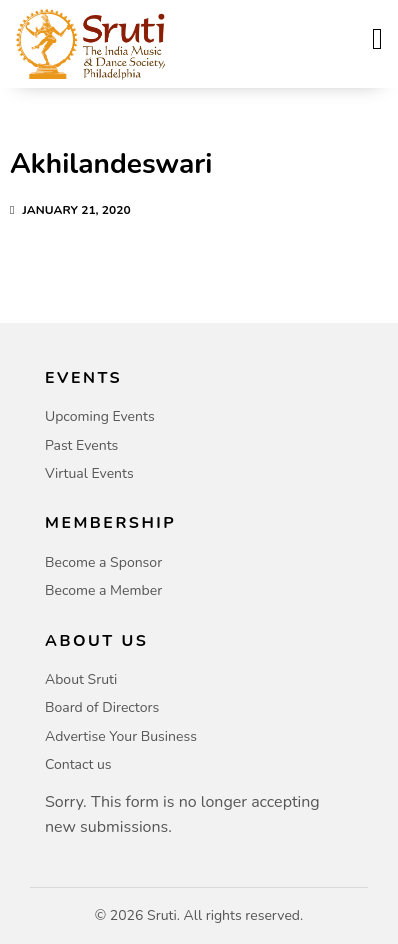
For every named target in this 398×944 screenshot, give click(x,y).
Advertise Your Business (121, 736)
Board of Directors (102, 707)
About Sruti (81, 679)
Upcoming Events (100, 416)
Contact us (78, 764)
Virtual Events (89, 473)
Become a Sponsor (103, 562)
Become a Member (103, 590)
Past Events (81, 445)
